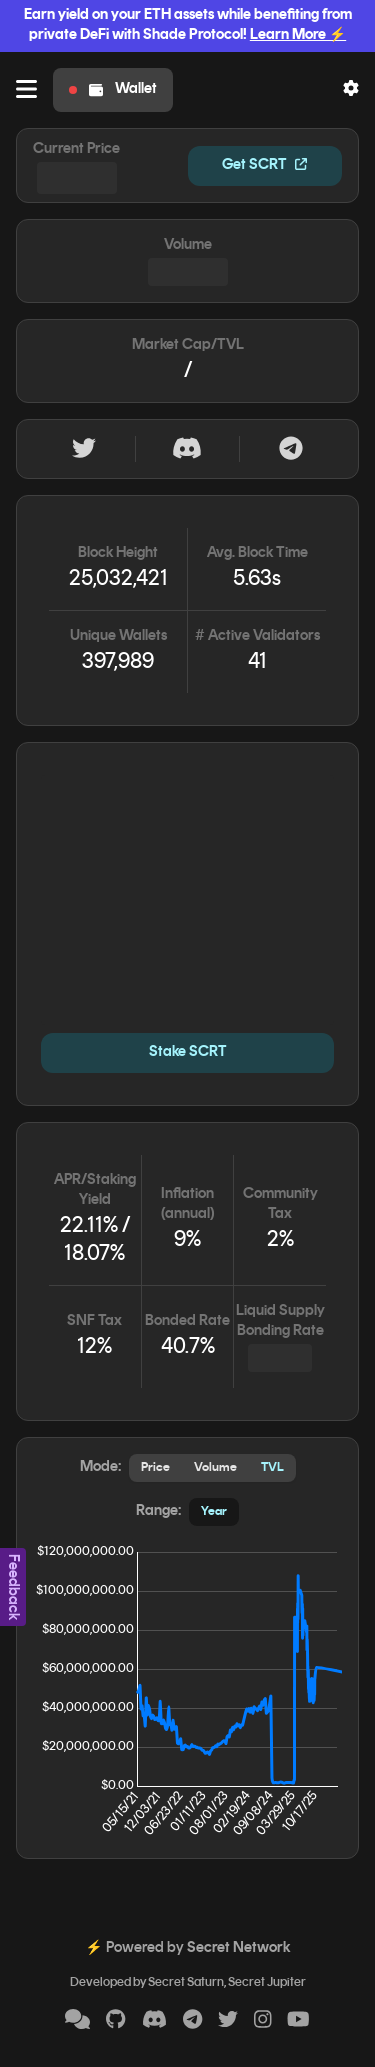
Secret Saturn (186, 1983)
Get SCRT (264, 165)
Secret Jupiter (267, 1983)
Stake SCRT (188, 1052)
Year (214, 1512)
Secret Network (238, 1948)
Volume (215, 1468)
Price (155, 1468)
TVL (272, 1468)
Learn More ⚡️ (298, 35)
